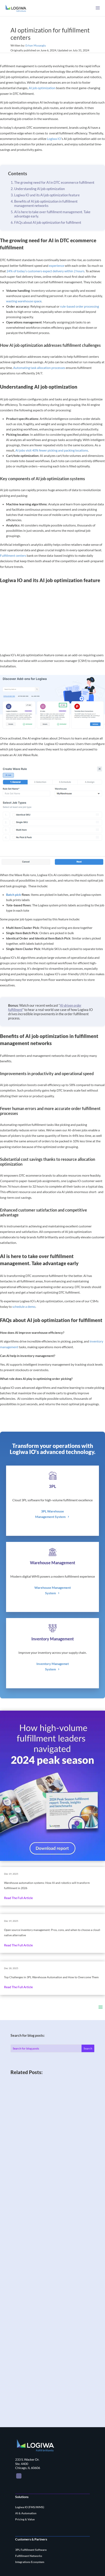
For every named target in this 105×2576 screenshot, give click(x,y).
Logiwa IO (54, 139)
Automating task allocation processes (39, 368)
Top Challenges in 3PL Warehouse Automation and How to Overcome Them (51, 1977)
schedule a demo (23, 1306)
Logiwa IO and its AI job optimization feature (47, 195)
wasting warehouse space (23, 301)
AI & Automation (25, 2513)
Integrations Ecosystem (29, 2562)
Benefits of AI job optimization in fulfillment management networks (45, 203)
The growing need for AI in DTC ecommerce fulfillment (54, 182)
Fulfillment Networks (28, 2556)
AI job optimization (42, 88)
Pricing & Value (25, 2519)
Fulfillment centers (13, 555)
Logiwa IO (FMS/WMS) (29, 2507)
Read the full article (18, 1898)
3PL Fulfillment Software (31, 2549)
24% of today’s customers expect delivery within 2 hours (45, 271)
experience (56, 265)
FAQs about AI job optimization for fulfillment (47, 222)
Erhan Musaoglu (35, 45)
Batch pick (13, 894)
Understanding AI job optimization (39, 189)
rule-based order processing (79, 306)
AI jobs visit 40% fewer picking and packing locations (51, 450)
